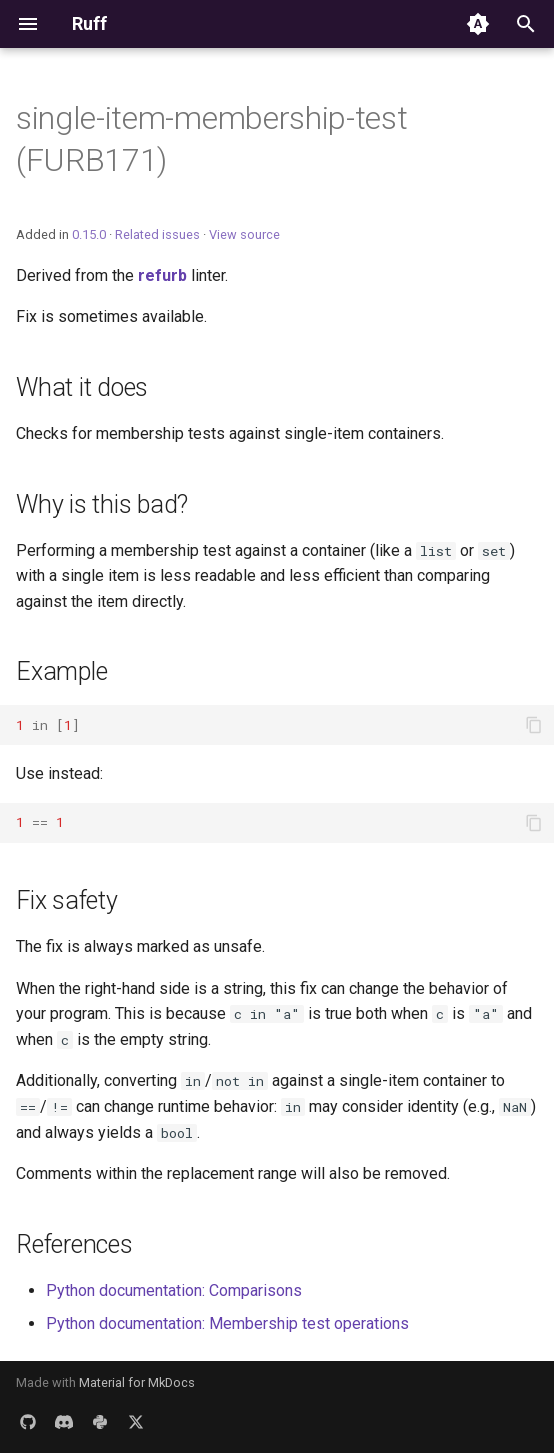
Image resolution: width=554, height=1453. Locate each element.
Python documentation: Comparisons (174, 1290)
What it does (82, 387)
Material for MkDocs (137, 1382)
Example (61, 671)
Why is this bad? (102, 504)
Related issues (157, 234)
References (74, 1244)
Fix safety (67, 900)
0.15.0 (89, 234)
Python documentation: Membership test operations (227, 1323)
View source (244, 234)
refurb (162, 275)
